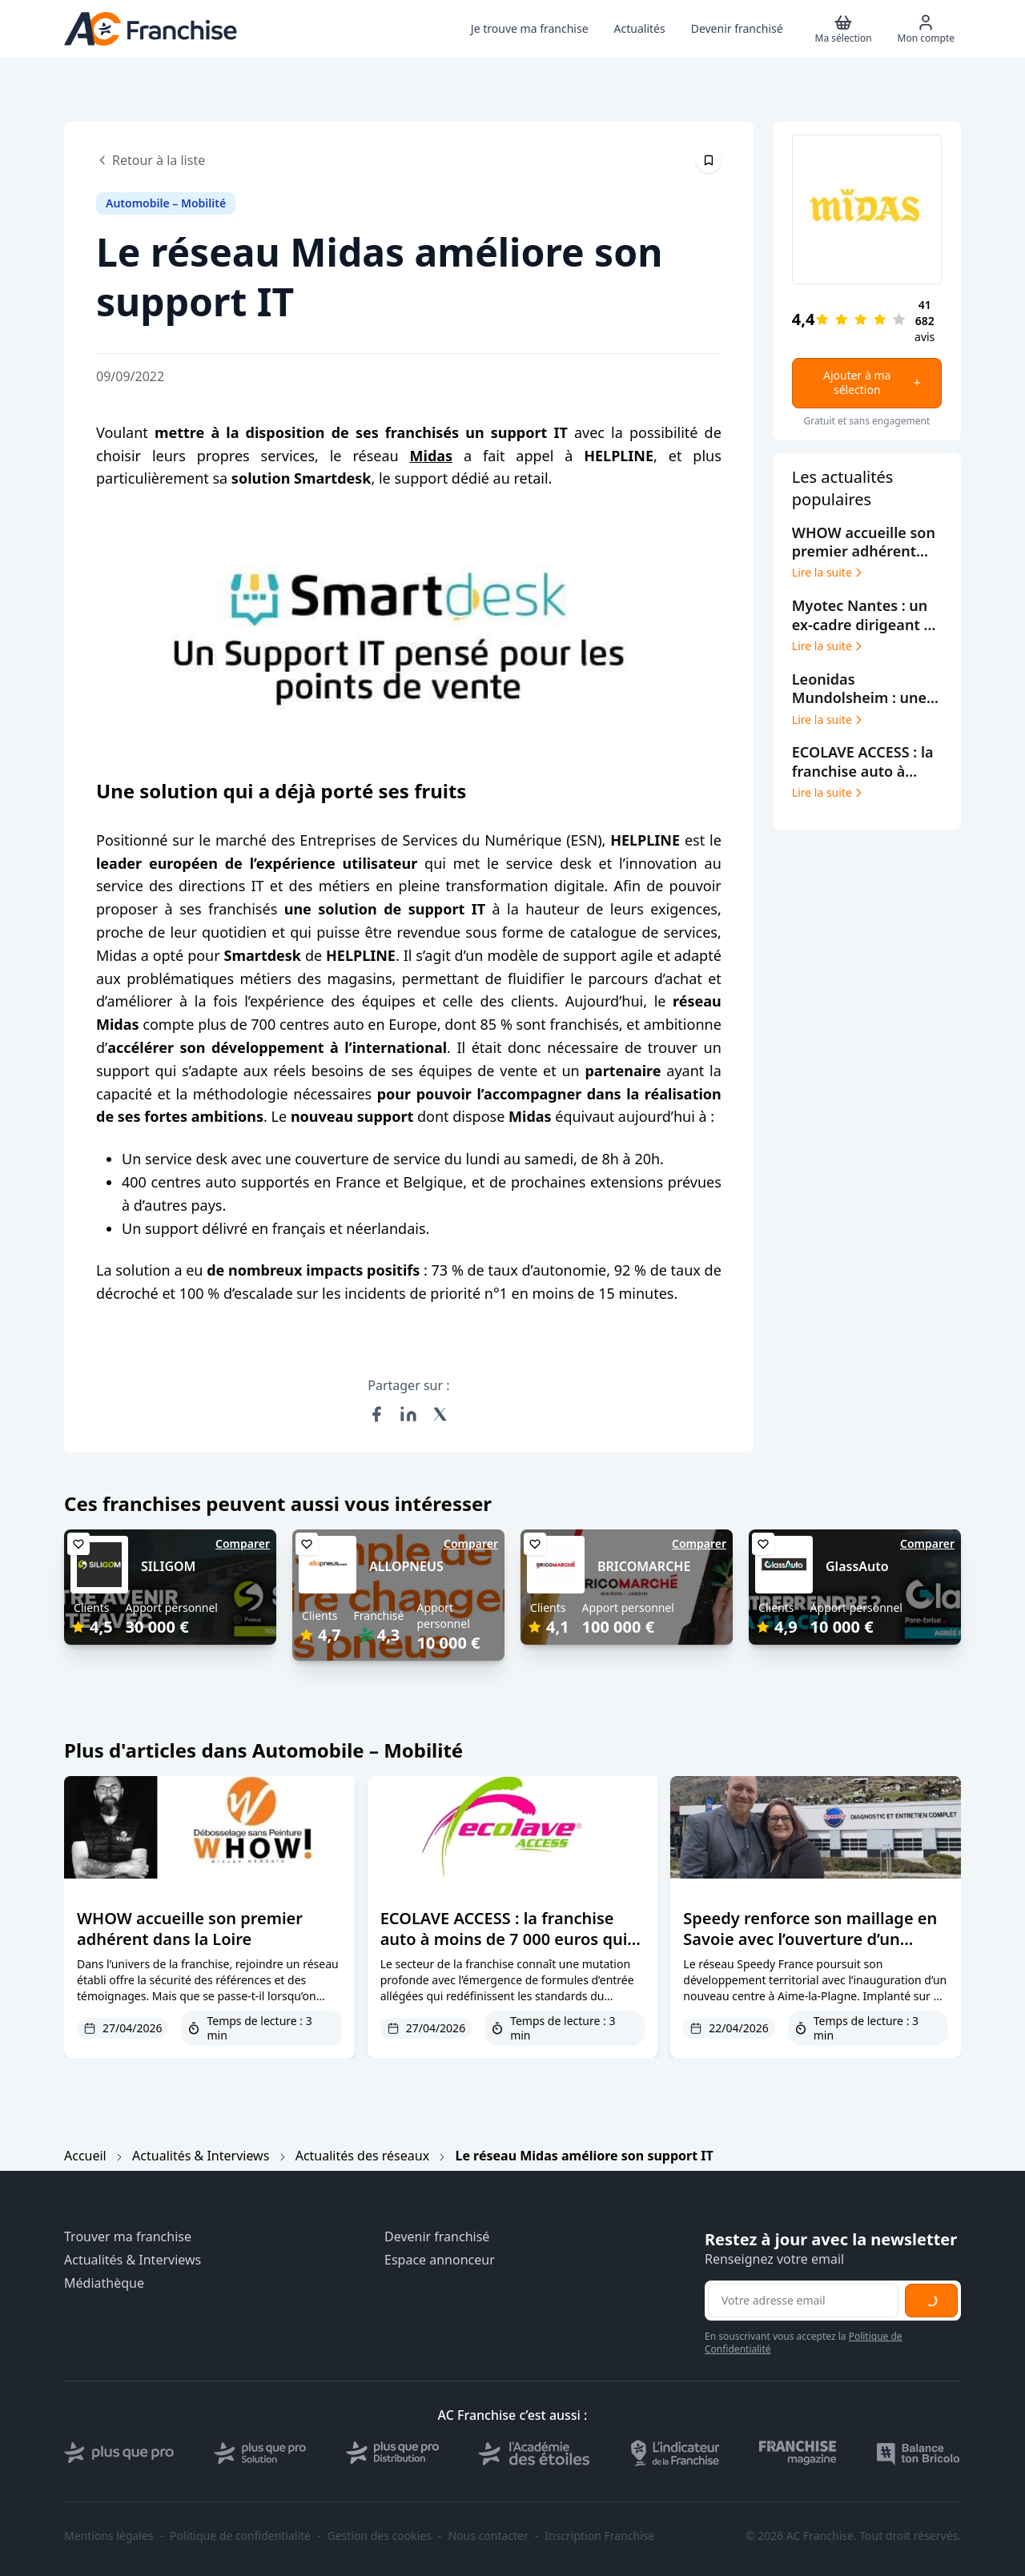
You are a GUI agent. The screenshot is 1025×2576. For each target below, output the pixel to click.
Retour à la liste (150, 160)
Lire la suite (828, 572)
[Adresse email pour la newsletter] (803, 2300)
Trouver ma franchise (127, 2236)
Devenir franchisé (436, 2236)
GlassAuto (857, 1566)
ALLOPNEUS (406, 1566)
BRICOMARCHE (643, 1566)
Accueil (85, 2155)
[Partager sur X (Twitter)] (440, 1414)
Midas (431, 455)
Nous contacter (488, 2536)
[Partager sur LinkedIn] (408, 1414)
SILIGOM (168, 1566)
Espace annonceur (439, 2260)
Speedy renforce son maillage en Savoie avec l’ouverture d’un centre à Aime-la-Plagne (810, 1939)
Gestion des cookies (380, 2536)
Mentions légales (109, 2536)
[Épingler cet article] (709, 160)
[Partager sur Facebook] (376, 1414)
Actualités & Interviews (200, 2155)
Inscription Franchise (599, 2536)
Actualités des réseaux (362, 2155)
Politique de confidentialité (240, 2536)
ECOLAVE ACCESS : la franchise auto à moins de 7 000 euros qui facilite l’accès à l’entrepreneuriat (508, 1939)
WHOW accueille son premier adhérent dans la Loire (190, 1928)
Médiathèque (104, 2283)
